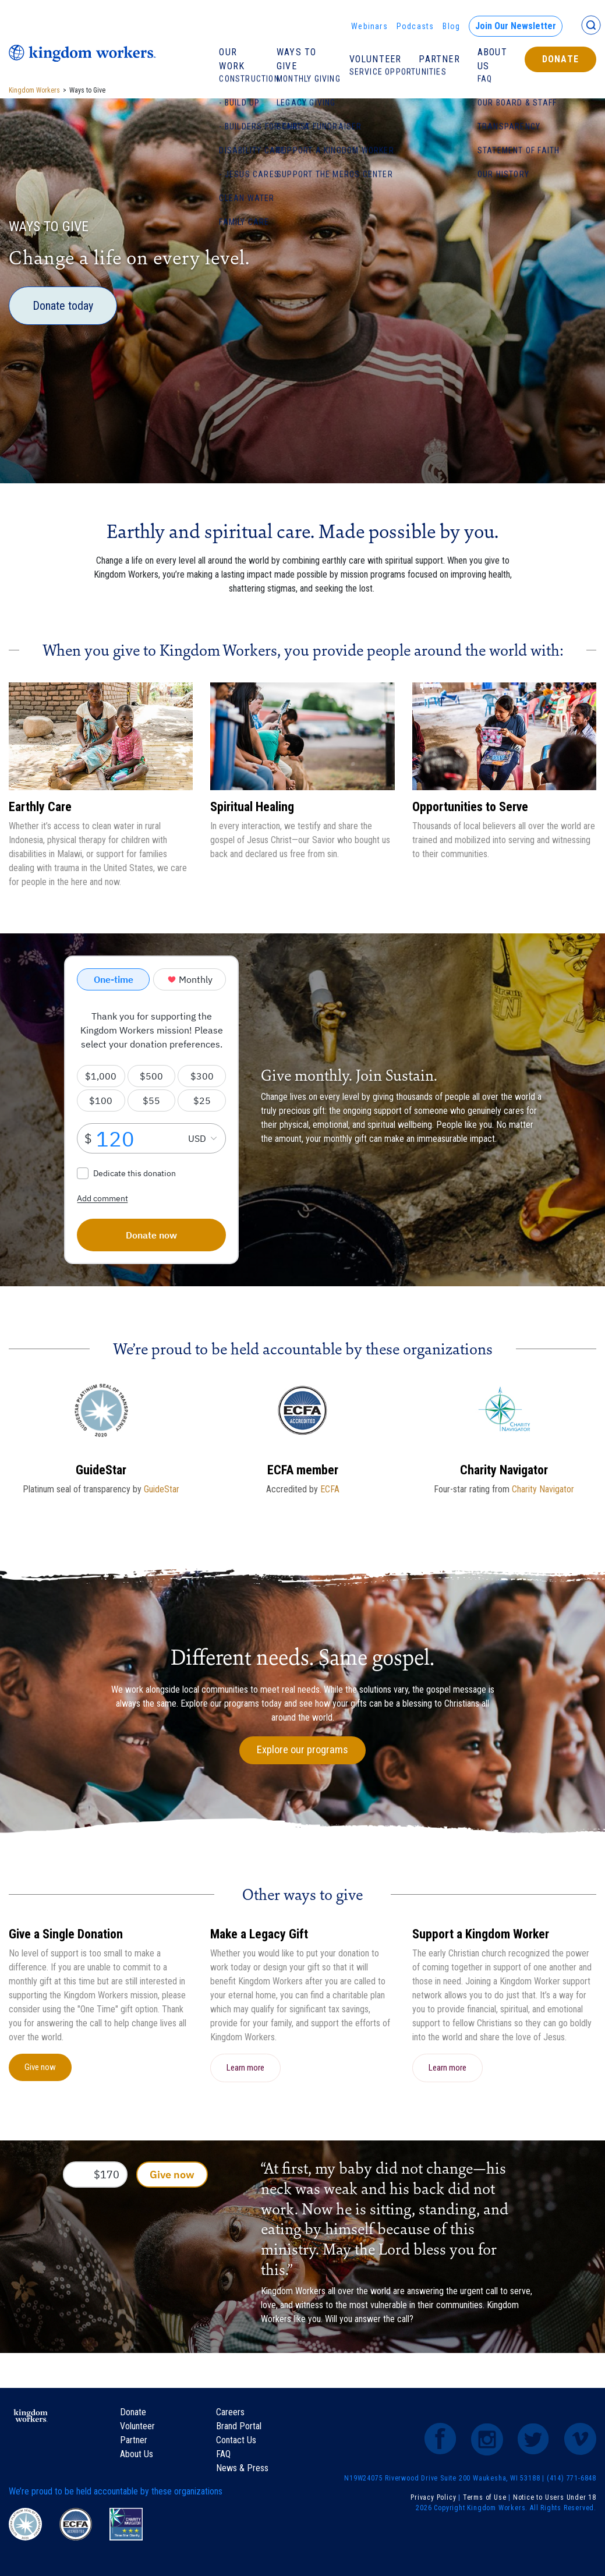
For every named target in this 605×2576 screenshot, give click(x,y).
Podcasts (415, 26)
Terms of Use (485, 2497)
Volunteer (375, 59)
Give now (40, 2067)
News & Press (242, 2468)
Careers (230, 2412)
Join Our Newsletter (515, 25)
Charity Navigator (543, 1489)
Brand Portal (238, 2426)
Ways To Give (296, 59)
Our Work (232, 59)
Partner (439, 59)
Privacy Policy (433, 2497)
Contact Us (236, 2440)
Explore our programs (302, 1750)
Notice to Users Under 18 (554, 2497)
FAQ (223, 2454)
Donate (560, 59)
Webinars (369, 26)
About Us (492, 59)
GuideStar (161, 1489)
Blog (451, 26)
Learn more (245, 2067)
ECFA (329, 1489)
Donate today (63, 306)
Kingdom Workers (34, 90)
